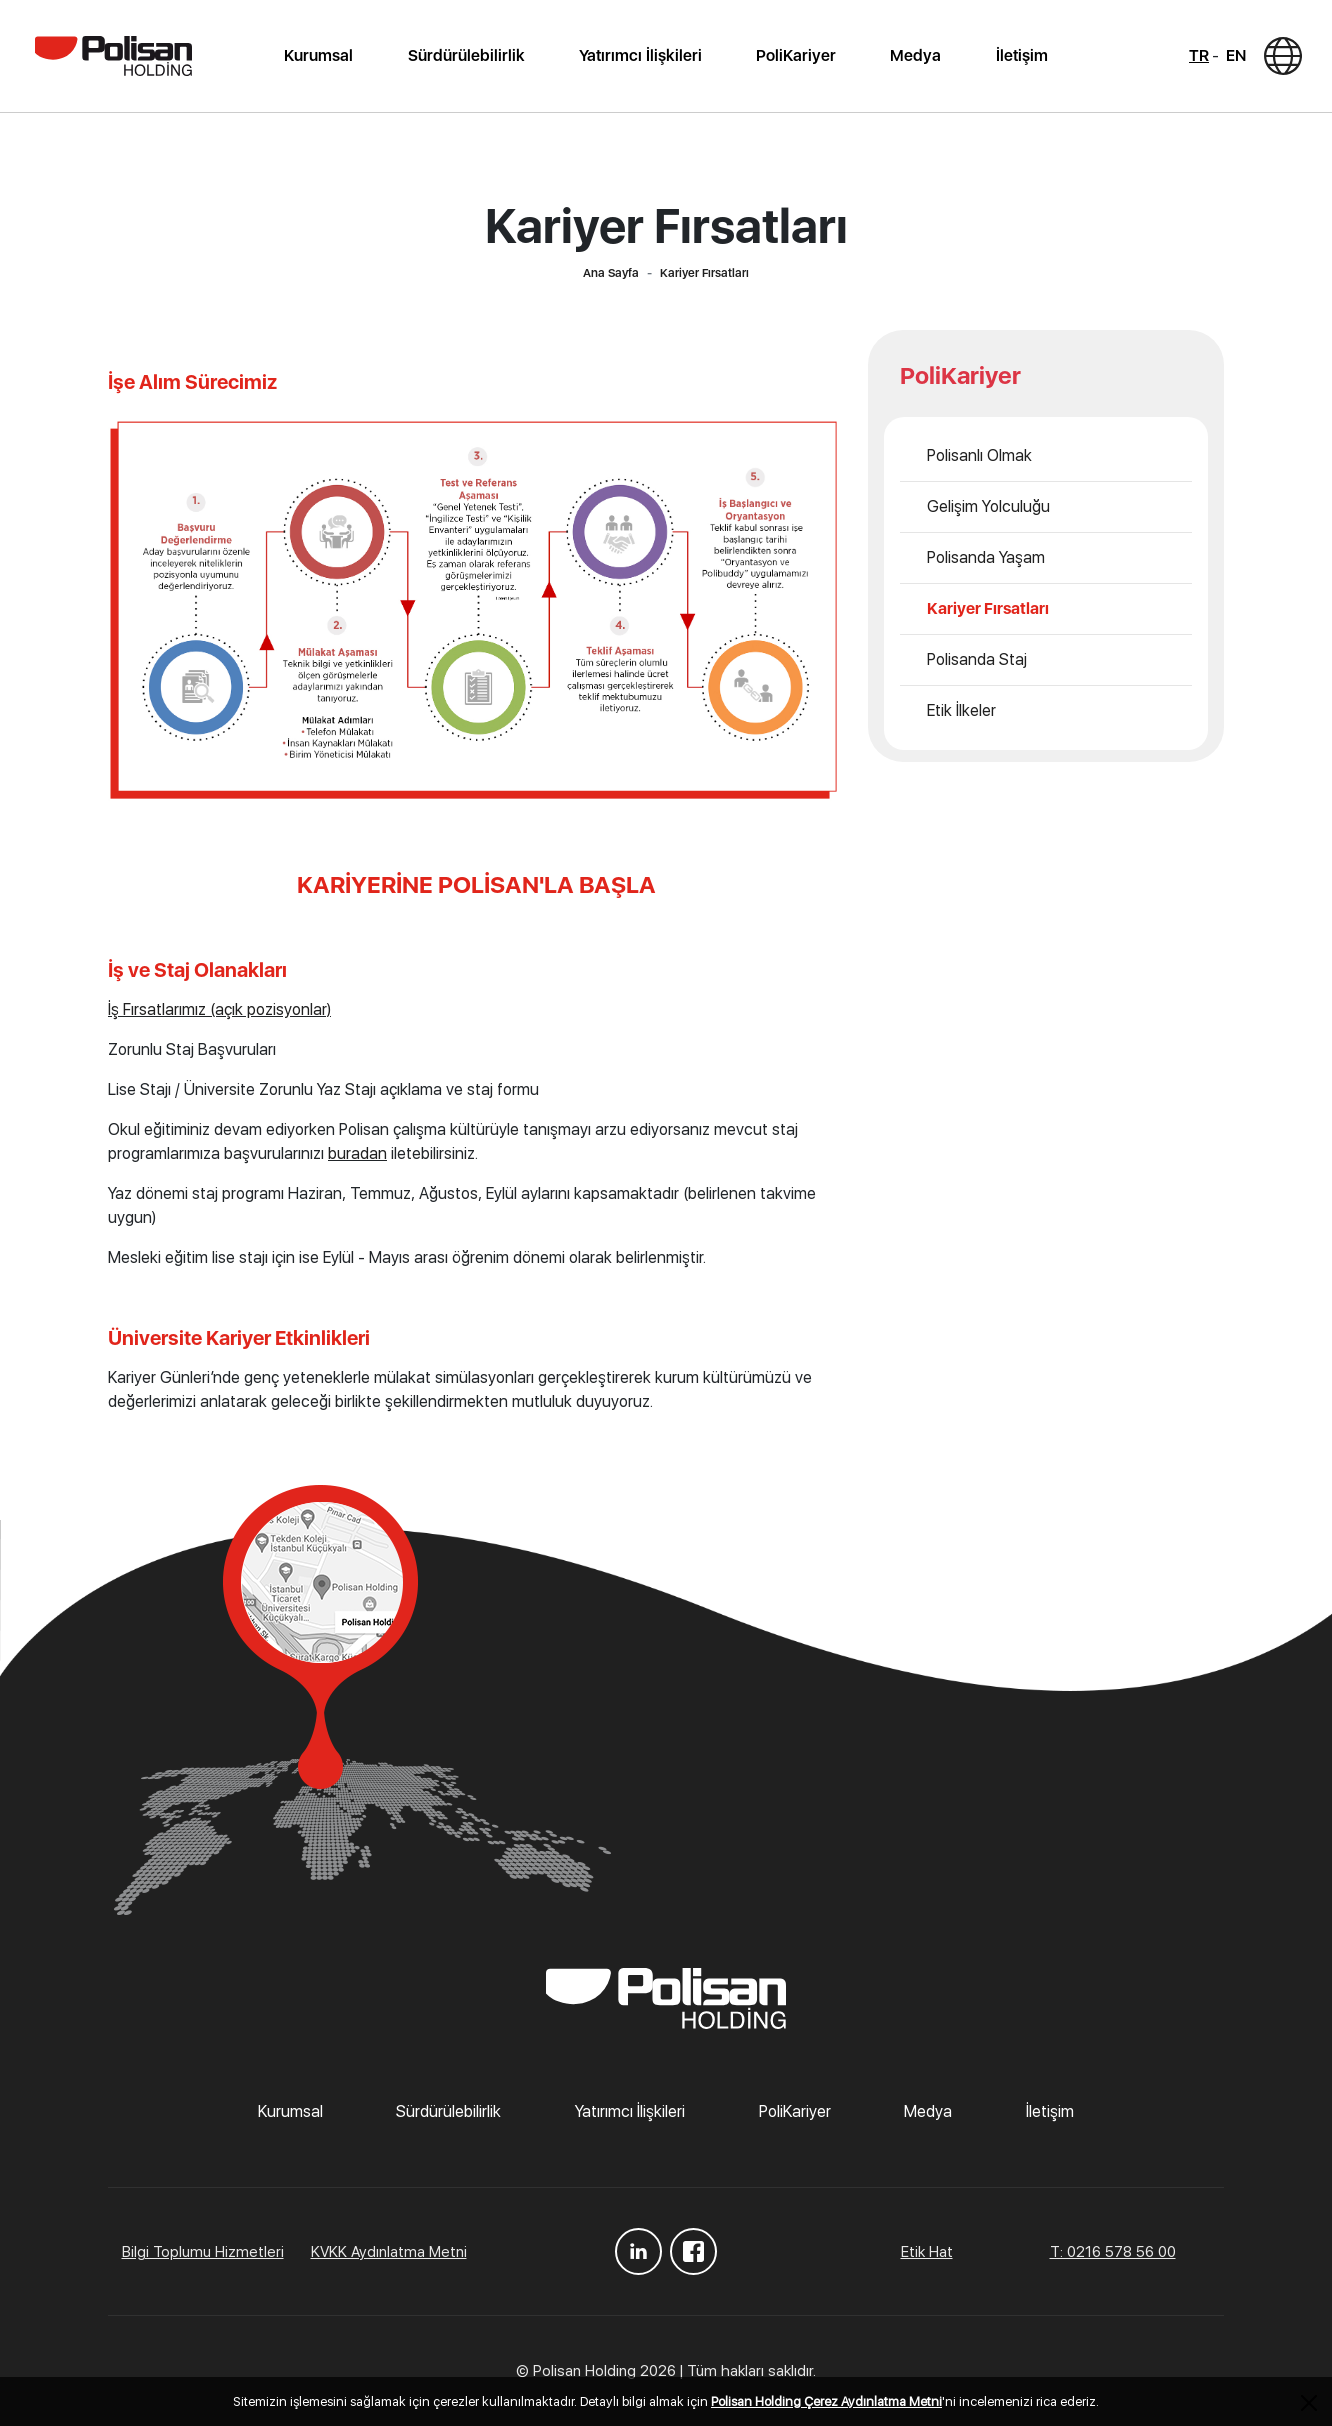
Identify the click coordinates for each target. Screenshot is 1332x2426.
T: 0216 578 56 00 (1113, 2252)
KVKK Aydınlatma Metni (389, 2252)
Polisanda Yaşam (986, 557)
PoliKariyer (796, 55)
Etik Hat (927, 2252)
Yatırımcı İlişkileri (640, 55)
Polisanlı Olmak (979, 455)
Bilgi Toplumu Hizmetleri (203, 2252)
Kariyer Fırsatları (988, 608)
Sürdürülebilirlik (466, 55)
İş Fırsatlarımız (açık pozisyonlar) (219, 1009)
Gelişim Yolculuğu (988, 506)
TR (1199, 55)
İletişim (1022, 55)
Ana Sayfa (611, 273)
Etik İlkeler (961, 710)
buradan (357, 1153)
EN (1236, 55)
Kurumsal (318, 55)
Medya (915, 55)
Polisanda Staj (977, 659)
